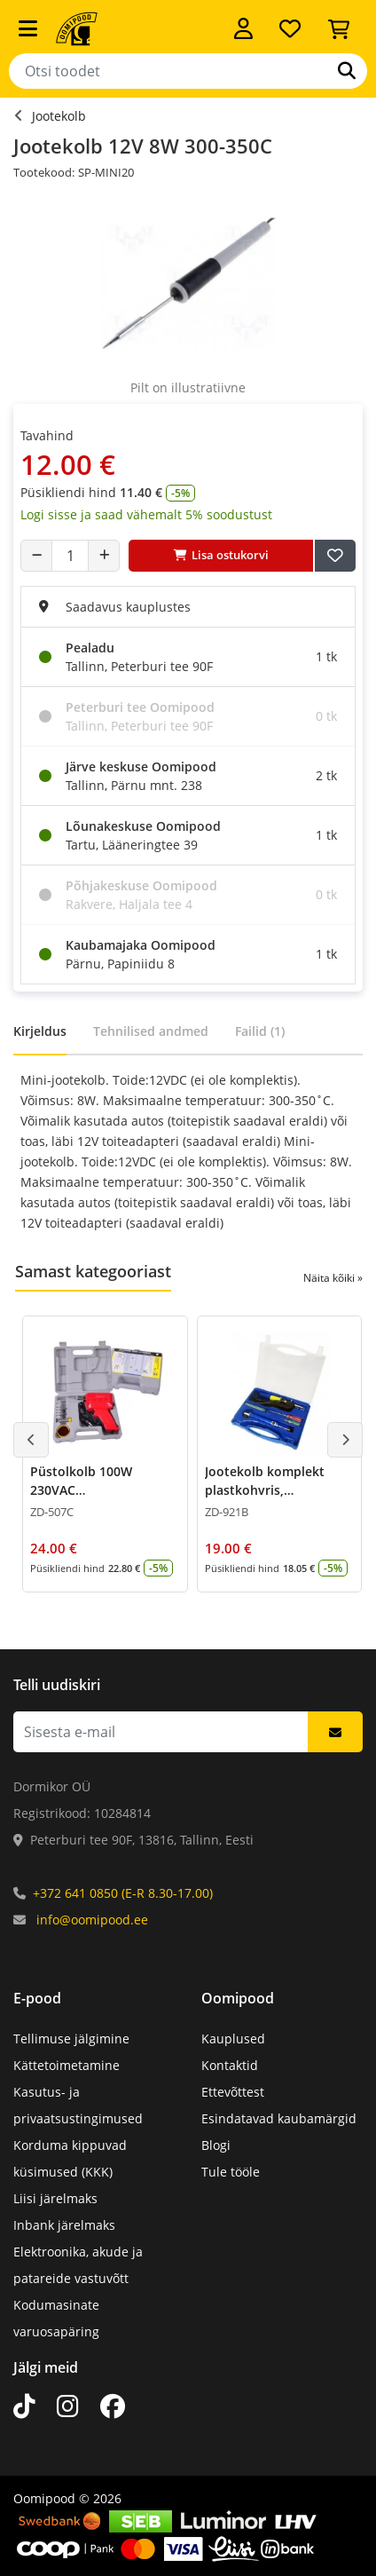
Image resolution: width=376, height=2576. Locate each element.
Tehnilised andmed (150, 1031)
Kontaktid (229, 2065)
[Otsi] (346, 71)
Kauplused (233, 2038)
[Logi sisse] (243, 28)
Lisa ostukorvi (221, 555)
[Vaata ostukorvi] (339, 28)
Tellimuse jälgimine (71, 2038)
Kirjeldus (40, 1031)
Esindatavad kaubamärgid (278, 2118)
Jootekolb (59, 115)
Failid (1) (260, 1031)
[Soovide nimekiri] (290, 28)
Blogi (216, 2145)
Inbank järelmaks (64, 2224)
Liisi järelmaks (55, 2198)
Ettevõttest (232, 2091)
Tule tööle (230, 2171)
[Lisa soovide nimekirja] (335, 556)
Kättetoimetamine (66, 2065)
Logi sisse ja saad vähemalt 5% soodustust (146, 514)
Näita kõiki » (333, 1277)
